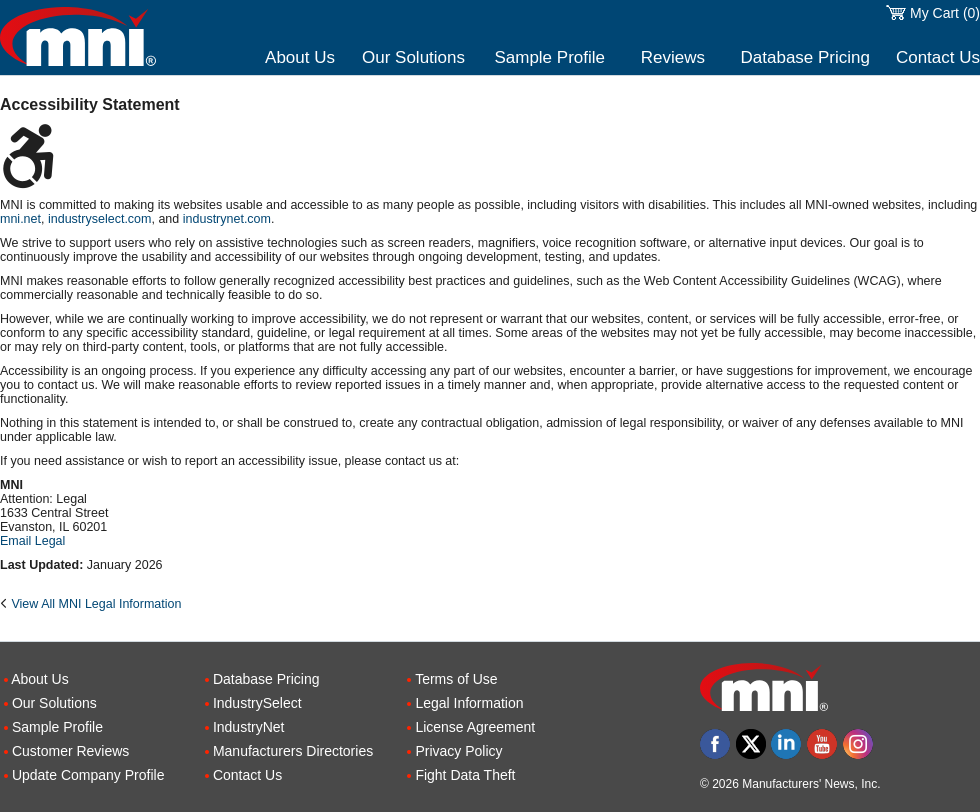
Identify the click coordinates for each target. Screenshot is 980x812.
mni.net (20, 219)
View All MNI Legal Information (96, 604)
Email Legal (32, 541)
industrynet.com (227, 219)
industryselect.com (100, 219)
